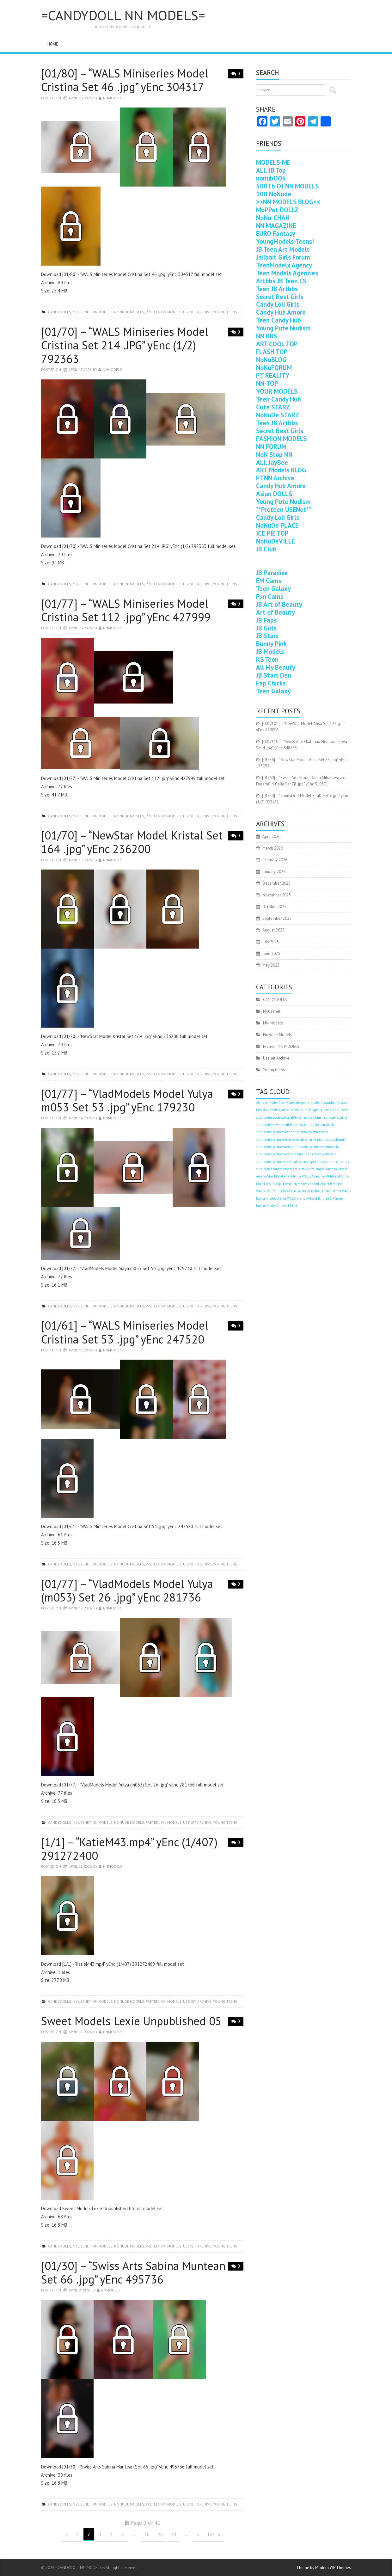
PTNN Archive (275, 478)
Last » (214, 2534)
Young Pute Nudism (283, 328)
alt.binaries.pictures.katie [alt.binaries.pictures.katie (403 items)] (274, 1132)
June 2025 (271, 953)
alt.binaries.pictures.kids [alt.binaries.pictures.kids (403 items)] (310, 1132)
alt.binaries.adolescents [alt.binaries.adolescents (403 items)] (273, 1117)
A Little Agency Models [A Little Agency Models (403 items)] (317, 1110)
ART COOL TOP (277, 344)
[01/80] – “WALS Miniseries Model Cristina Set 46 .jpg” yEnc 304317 (124, 80)
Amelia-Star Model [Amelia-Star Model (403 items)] (269, 1176)
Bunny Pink (271, 643)
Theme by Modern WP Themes (323, 2567)
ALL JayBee (272, 462)
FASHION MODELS (281, 438)
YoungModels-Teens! (285, 241)
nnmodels (112, 97)
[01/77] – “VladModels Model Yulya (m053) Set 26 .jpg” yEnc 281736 (127, 1590)
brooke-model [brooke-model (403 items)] (266, 1205)
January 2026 (273, 871)
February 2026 (274, 860)
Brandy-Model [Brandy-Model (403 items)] (307, 1198)
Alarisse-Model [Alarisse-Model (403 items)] (267, 1102)
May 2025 (270, 965)
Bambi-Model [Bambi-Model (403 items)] (319, 1184)
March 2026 (272, 848)
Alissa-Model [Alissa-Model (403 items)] (290, 1110)
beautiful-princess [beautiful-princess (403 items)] (279, 1191)
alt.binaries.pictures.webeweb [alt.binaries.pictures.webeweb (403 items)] (314, 1154)
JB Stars (267, 635)
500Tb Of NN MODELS (287, 186)
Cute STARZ (273, 407)
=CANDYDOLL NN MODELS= (123, 15)
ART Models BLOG (281, 470)
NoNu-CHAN (273, 217)
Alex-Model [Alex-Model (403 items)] (287, 1102)
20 (160, 2534)
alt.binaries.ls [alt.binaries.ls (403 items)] (300, 1117)
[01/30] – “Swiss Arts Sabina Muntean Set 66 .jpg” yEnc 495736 (133, 2272)
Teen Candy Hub (278, 320)
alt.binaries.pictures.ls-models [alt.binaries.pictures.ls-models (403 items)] (277, 1139)
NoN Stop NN (274, 454)
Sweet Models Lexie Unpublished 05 (131, 2020)
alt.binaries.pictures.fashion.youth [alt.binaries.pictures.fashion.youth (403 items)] (309, 1124)
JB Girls (266, 628)
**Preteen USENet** (283, 509)
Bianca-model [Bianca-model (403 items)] (266, 1198)
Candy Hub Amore (281, 312)
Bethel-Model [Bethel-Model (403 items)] (321, 1191)
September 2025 (276, 918)
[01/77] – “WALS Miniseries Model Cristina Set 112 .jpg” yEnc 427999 (126, 610)
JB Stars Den (273, 675)
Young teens (225, 312)
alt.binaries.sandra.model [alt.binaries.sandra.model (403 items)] (274, 1169)
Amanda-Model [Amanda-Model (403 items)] (336, 1169)
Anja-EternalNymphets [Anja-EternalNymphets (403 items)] (292, 1184)
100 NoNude (273, 194)
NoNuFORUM (274, 367)
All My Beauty (275, 667)
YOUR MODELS (276, 391)
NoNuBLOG (271, 359)
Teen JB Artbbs (277, 289)
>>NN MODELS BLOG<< (288, 202)
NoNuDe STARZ (277, 415)
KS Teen (267, 659)
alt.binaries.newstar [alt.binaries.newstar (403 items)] (270, 1124)
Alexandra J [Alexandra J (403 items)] (329, 1102)
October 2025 (274, 906)
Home (52, 44)
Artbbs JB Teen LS (281, 281)
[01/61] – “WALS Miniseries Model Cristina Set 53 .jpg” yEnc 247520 (124, 1332)
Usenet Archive (197, 312)
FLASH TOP (272, 351)
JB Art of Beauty (279, 604)
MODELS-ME (273, 162)
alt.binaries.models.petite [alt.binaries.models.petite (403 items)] (329, 1117)
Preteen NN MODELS (163, 312)
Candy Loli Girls (277, 304)
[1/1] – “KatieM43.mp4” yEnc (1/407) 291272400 (129, 1849)
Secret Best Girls (279, 296)
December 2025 (276, 883)
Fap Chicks (270, 683)
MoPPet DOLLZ (277, 210)
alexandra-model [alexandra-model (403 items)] (308, 1102)
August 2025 (273, 930)
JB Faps (266, 620)
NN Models (102, 312)
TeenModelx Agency (284, 265)
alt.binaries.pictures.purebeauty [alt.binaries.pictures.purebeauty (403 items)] (323, 1139)
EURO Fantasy (275, 233)
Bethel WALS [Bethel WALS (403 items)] (341, 1191)
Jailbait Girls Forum (283, 257)
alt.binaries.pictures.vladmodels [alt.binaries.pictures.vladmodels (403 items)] (316, 1147)
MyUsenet (82, 312)
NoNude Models (129, 312)
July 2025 (270, 941)
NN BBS (266, 336)
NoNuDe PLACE (277, 525)
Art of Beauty (275, 612)
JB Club (266, 549)
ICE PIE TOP (272, 533)
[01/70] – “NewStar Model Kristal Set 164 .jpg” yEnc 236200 (132, 842)
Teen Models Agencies (287, 273)
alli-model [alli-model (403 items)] (342, 1110)
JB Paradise (272, 573)
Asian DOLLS (274, 493)
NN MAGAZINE (276, 225)
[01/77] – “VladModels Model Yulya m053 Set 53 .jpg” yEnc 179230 (127, 1100)
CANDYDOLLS (59, 312)
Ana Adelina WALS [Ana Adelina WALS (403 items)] (297, 1176)
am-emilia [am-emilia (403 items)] (317, 1169)
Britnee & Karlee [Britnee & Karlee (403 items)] (330, 1198)
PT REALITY (273, 375)
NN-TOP (267, 383)
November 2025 (276, 895)
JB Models (270, 651)
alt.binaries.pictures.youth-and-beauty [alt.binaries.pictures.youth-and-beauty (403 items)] (321, 1161)
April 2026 (271, 836)
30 (173, 2534)
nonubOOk (270, 178)
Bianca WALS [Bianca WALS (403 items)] (286, 1198)
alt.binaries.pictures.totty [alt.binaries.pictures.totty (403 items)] (274, 1147)
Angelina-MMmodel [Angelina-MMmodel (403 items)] (325, 1176)
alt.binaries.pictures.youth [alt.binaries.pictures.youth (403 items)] (274, 1161)
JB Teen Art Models (282, 249)
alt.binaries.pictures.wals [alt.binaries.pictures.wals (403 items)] (274, 1154)
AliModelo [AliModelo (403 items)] (273, 1110)
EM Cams (268, 580)
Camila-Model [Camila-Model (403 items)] (287, 1205)
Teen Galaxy (273, 588)
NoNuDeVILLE (275, 541)
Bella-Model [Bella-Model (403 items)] (301, 1191)
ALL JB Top (271, 170)
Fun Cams (269, 596)
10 (147, 2534)
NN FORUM (271, 446)
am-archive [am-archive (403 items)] (301, 1169)
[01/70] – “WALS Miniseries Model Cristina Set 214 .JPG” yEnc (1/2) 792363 (124, 345)
